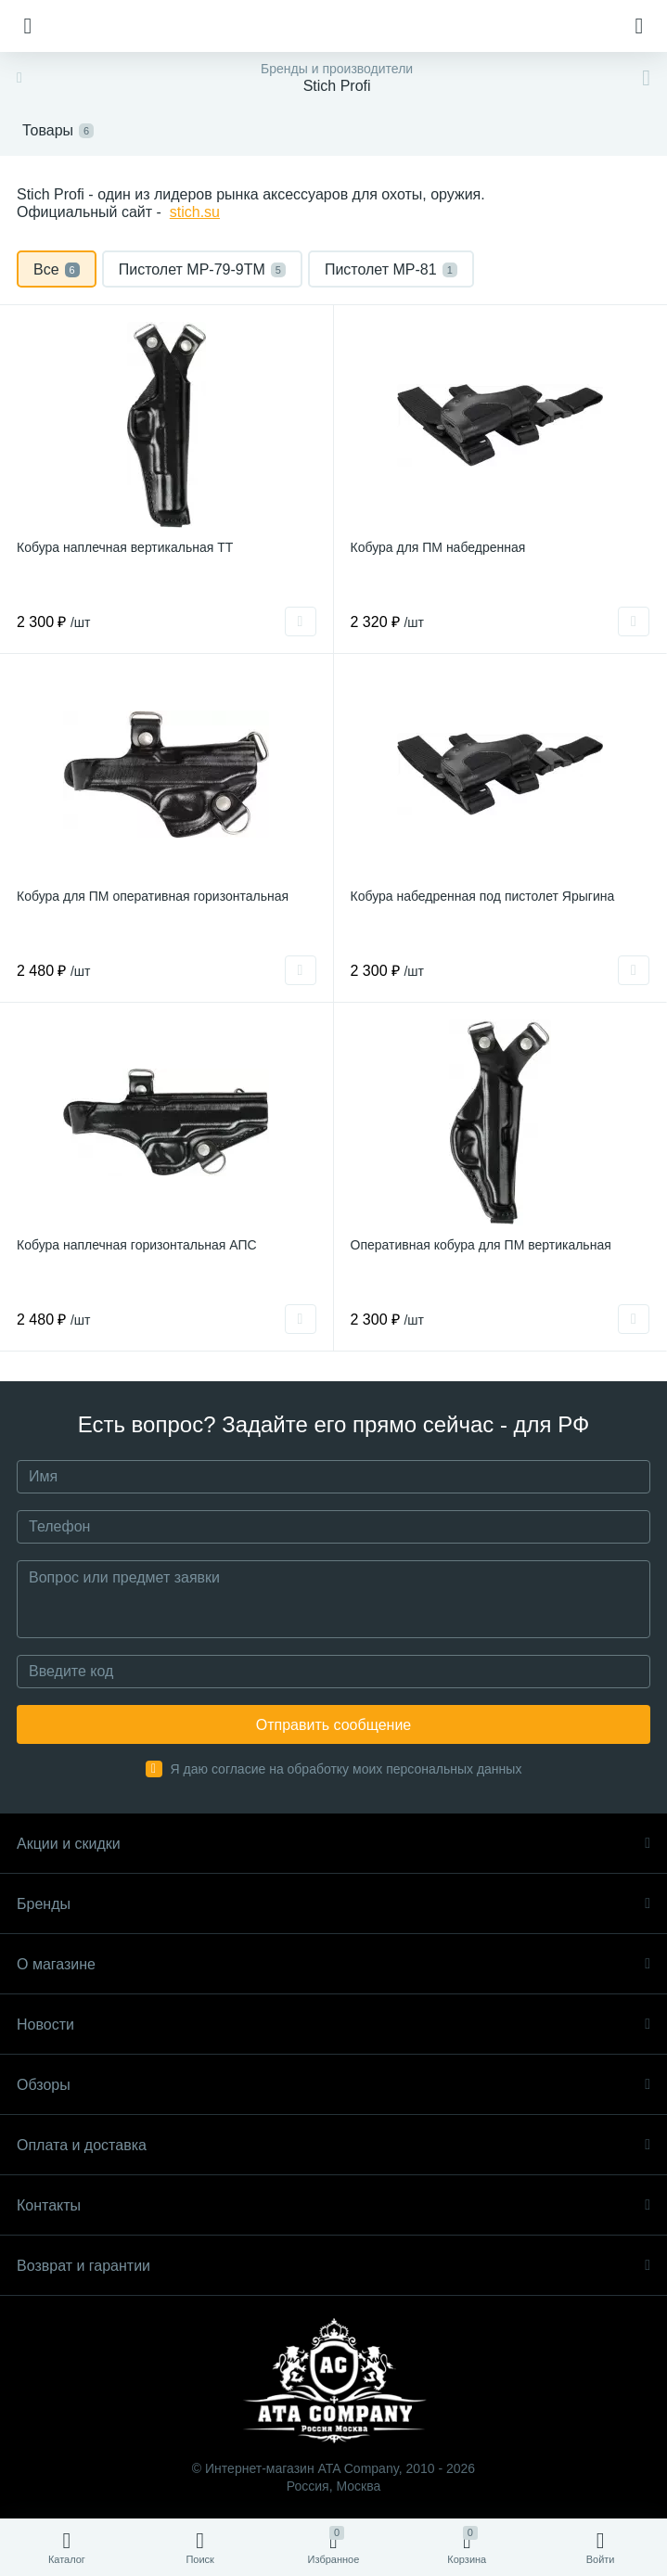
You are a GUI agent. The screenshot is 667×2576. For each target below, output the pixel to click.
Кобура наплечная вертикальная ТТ (125, 547)
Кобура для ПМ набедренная (438, 547)
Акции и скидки (333, 1844)
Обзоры (333, 2085)
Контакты (333, 2205)
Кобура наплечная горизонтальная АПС (137, 1244)
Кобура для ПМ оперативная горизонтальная (153, 896)
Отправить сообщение (333, 1725)
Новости (333, 2024)
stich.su (195, 212)
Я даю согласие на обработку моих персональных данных (346, 1769)
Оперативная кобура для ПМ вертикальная (481, 1244)
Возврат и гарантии (333, 2266)
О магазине (333, 1964)
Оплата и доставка (333, 2145)
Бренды (333, 1904)
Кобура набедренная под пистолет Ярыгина (483, 896)
